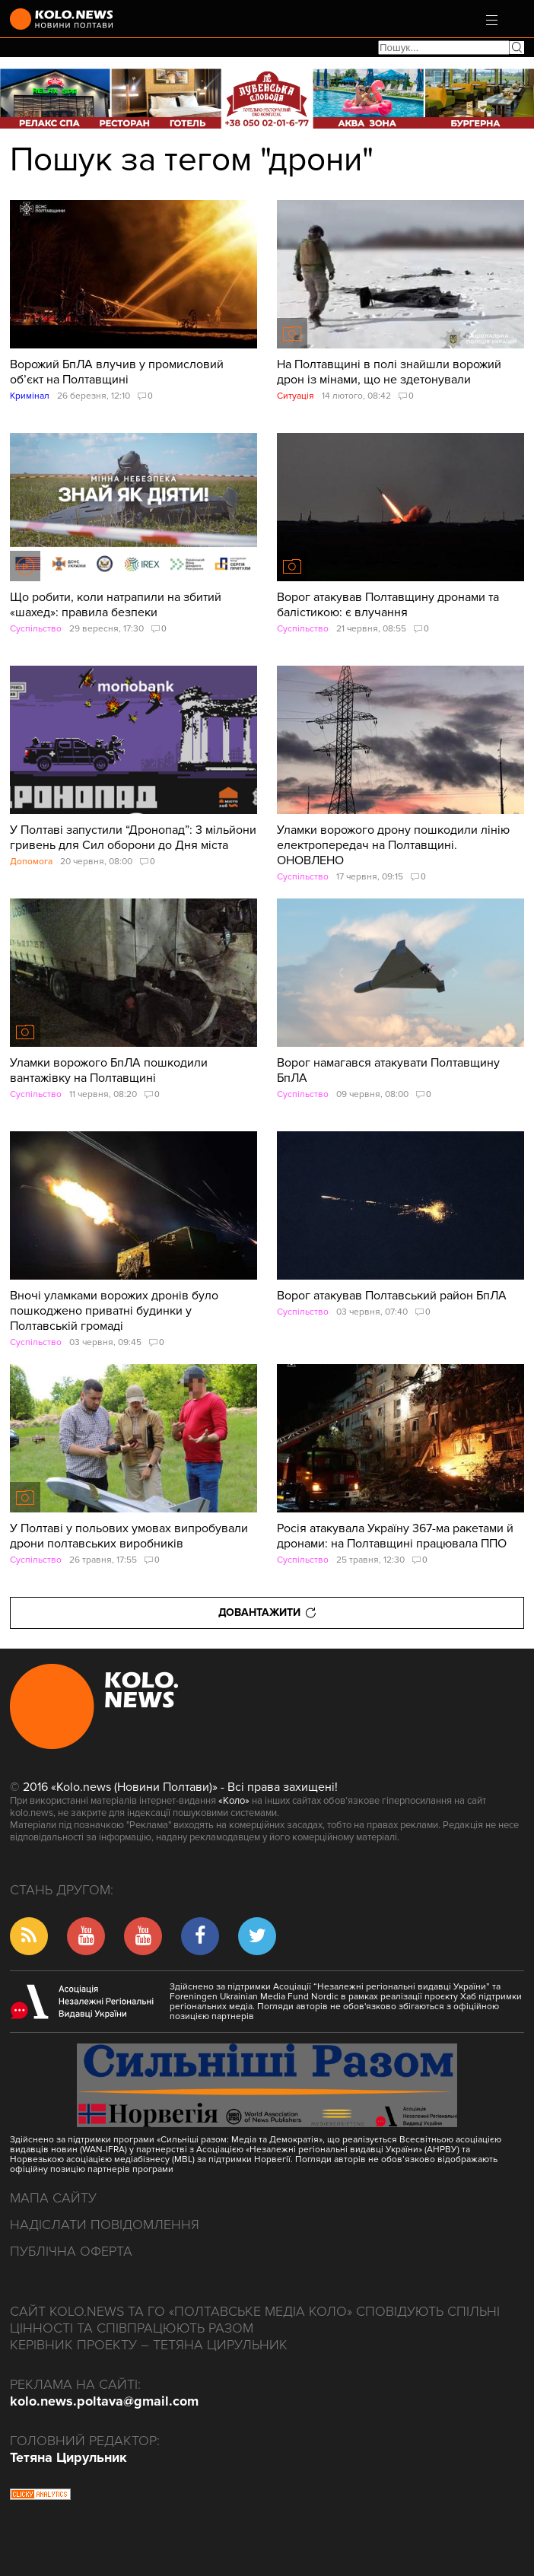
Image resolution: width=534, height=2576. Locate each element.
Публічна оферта (71, 2251)
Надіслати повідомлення (104, 2224)
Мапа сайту (53, 2198)
